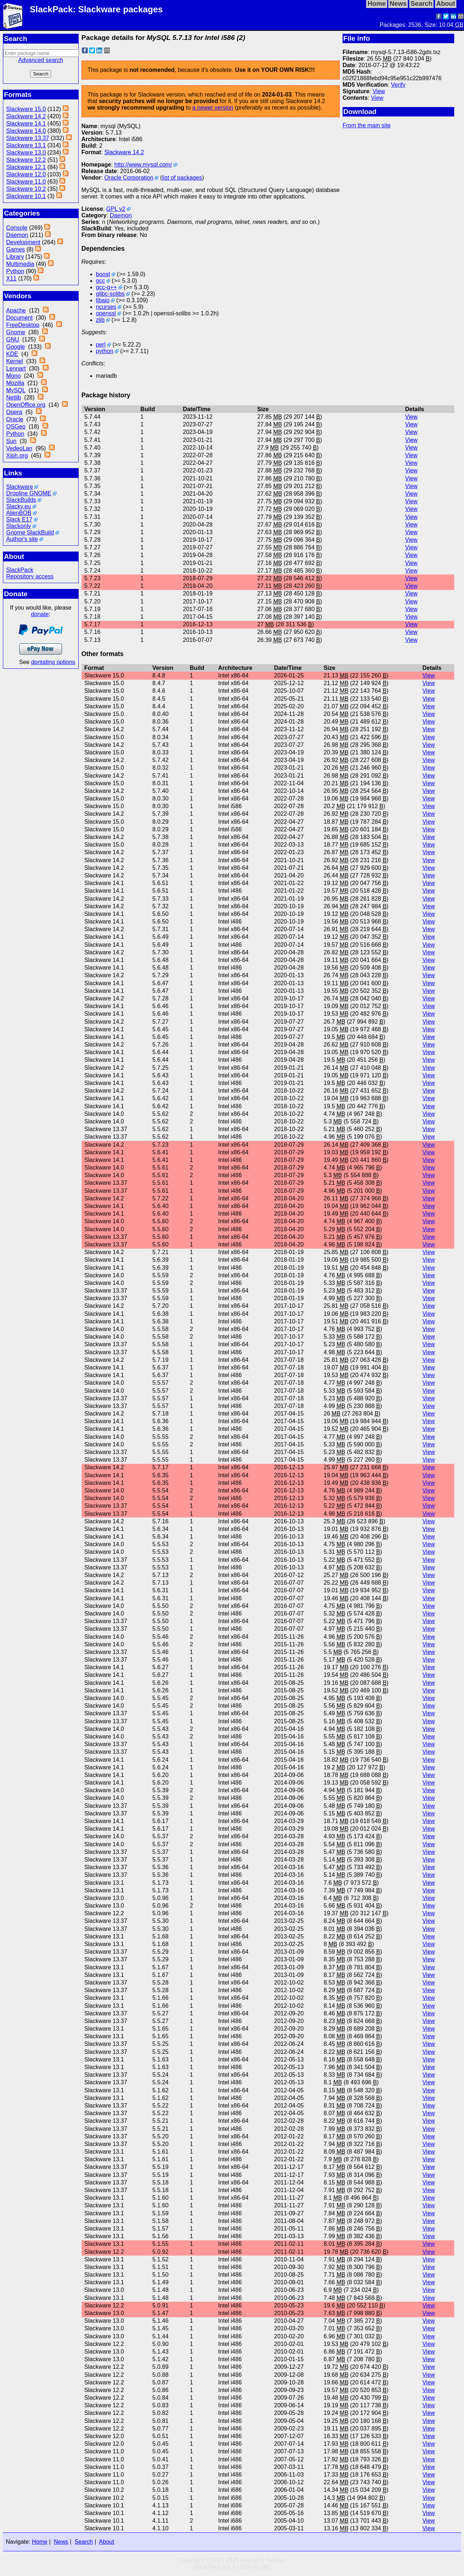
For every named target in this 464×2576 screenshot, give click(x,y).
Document (19, 318)
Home (39, 2542)
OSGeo (15, 426)
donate (40, 614)
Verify (398, 85)
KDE (12, 354)
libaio (102, 300)
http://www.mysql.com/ (143, 164)
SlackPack (19, 570)
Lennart (16, 368)
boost (103, 274)
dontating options (53, 662)
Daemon (17, 235)
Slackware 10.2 (26, 189)
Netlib (13, 397)
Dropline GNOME (28, 493)
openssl (106, 313)
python (104, 351)
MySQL (15, 390)
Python (15, 271)
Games (15, 249)
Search (84, 2542)
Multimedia (20, 264)
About (106, 2542)
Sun (11, 441)
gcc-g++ (106, 287)
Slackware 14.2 (26, 116)
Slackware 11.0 (26, 182)
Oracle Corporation (128, 178)
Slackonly (18, 526)
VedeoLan (19, 448)
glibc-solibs (110, 294)
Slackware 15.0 (26, 109)
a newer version (212, 108)
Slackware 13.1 (26, 145)
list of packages (182, 178)
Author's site (22, 539)
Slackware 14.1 (26, 123)
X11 (11, 278)
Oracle (14, 419)
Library (15, 257)
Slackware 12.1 (26, 167)
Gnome (15, 332)
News (61, 2542)
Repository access (30, 576)
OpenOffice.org (25, 405)
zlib (100, 320)
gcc (100, 281)
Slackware (19, 487)
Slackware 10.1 (26, 196)
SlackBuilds (21, 500)
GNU (12, 339)
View (379, 91)
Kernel (14, 361)
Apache (16, 310)
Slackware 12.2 (26, 160)
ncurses (106, 307)
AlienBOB (18, 513)
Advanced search (40, 60)
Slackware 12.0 (26, 174)
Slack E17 (19, 519)
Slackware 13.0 (26, 153)
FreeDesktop (23, 325)
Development (23, 242)
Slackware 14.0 (26, 131)
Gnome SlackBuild (30, 532)
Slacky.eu (18, 506)
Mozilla (15, 383)
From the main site (366, 125)
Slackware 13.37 (27, 138)
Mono (13, 376)
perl (101, 344)
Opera (14, 412)
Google (15, 347)
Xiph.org (17, 455)
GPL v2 (115, 209)
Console (17, 228)
